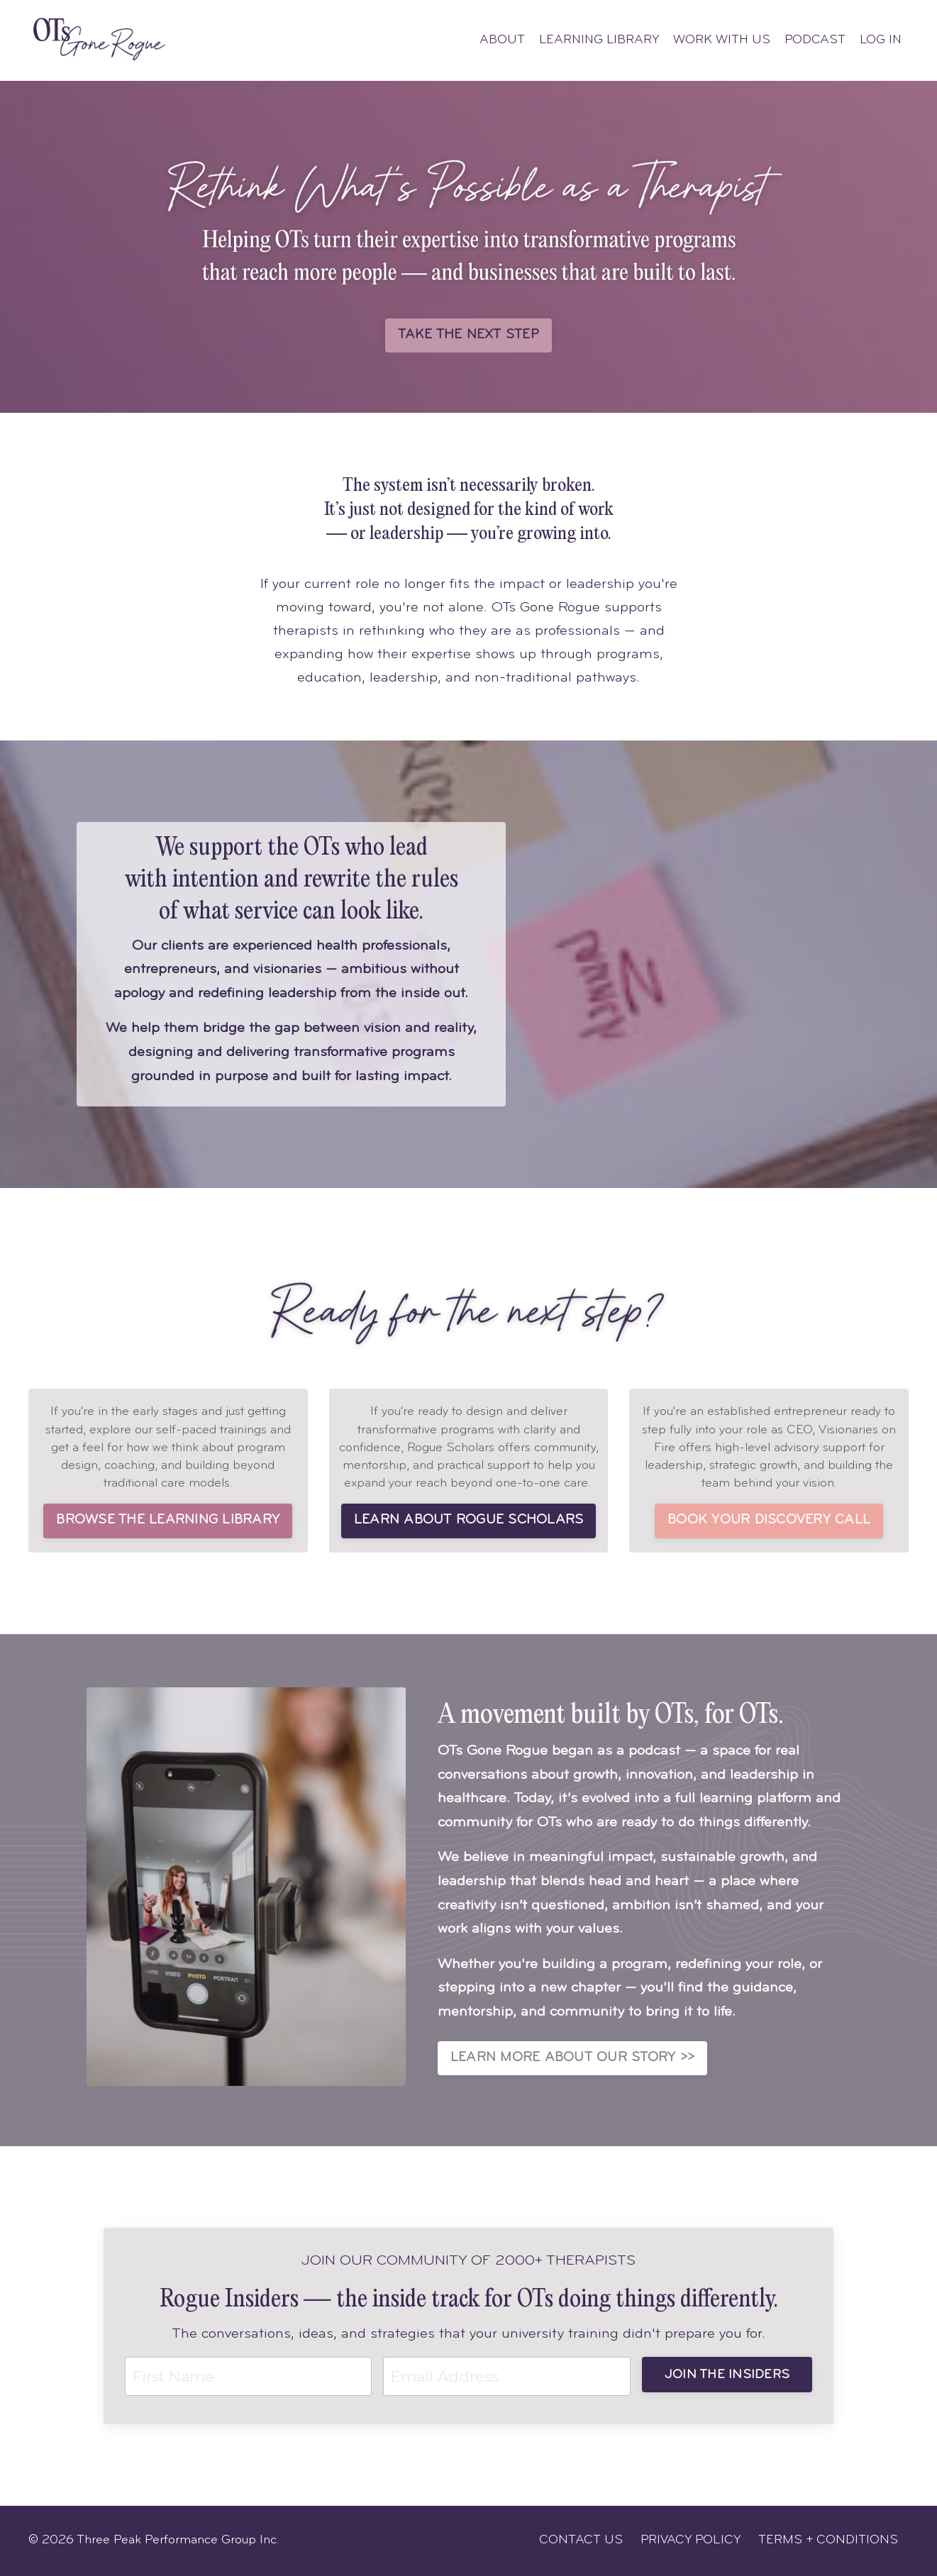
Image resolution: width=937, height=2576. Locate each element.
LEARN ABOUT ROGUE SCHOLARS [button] (469, 1521)
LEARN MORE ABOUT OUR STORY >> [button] (572, 2058)
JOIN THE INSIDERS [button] (727, 2375)
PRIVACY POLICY (691, 2540)
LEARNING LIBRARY (595, 40)
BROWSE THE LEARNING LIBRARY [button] (167, 1521)
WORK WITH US (719, 40)
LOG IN (880, 40)
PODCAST (813, 40)
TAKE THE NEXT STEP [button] (468, 335)
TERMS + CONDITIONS (828, 2540)
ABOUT (497, 40)
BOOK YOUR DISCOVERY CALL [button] (768, 1521)
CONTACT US (581, 2540)
